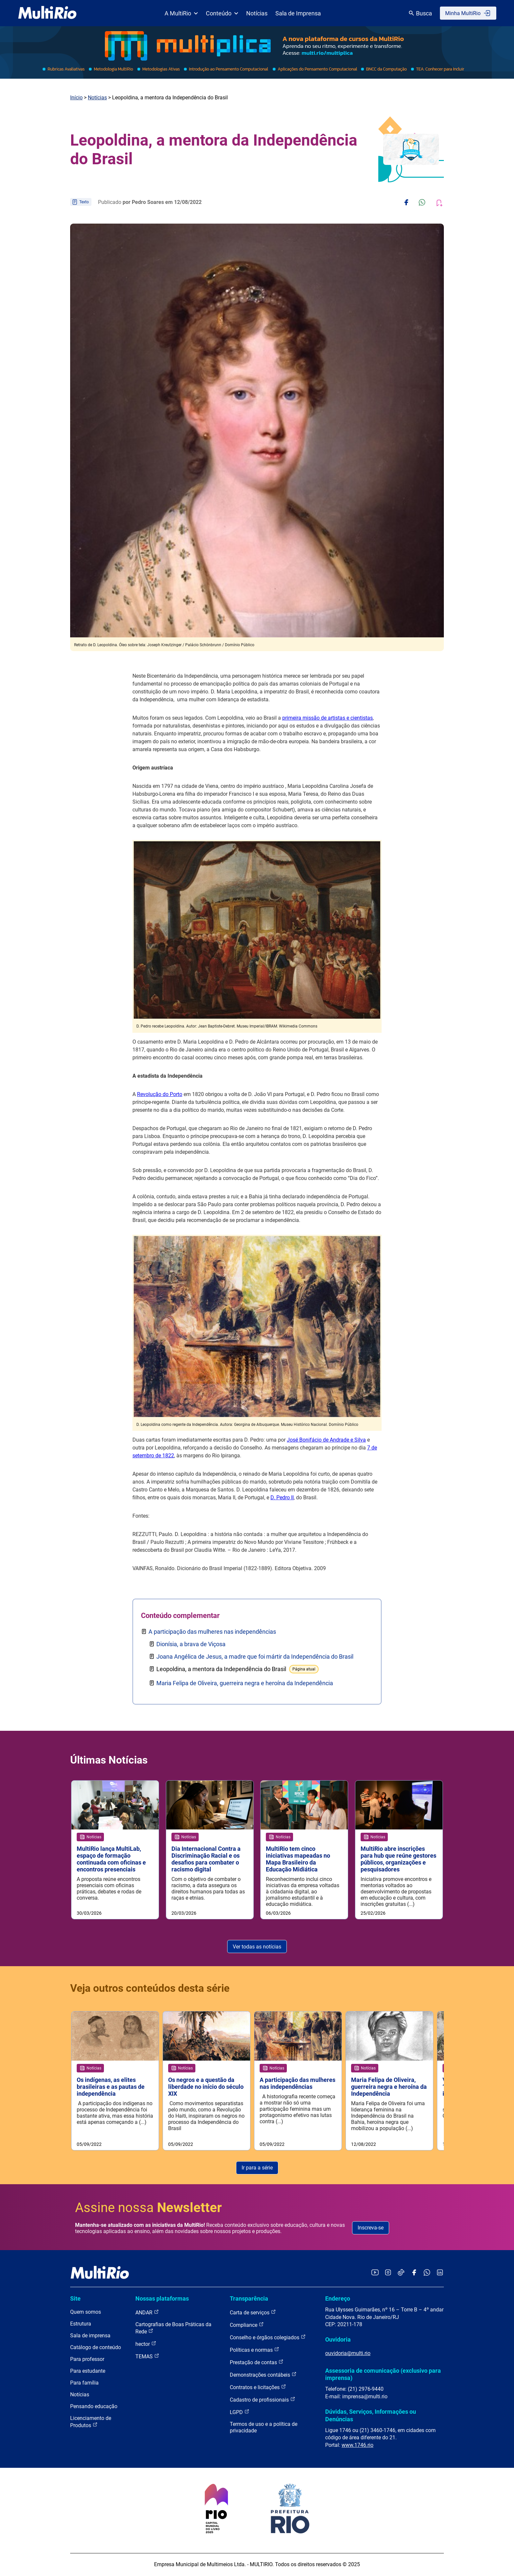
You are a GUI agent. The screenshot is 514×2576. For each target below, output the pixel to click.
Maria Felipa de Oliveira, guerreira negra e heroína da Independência (244, 1683)
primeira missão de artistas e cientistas (327, 718)
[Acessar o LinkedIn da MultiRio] (440, 2273)
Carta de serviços (253, 2312)
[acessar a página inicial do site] (47, 13)
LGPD (239, 2412)
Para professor (87, 2359)
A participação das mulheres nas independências (212, 1631)
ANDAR (147, 2312)
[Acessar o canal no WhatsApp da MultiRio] (427, 2273)
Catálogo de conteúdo (95, 2348)
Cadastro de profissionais (262, 2399)
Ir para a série (257, 2168)
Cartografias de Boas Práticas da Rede (173, 2328)
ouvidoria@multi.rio (347, 2353)
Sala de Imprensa (298, 13)
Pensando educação (93, 2407)
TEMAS (147, 2356)
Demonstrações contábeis (263, 2374)
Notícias (256, 13)
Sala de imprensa (90, 2336)
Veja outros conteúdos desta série (149, 1988)
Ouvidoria (338, 2340)
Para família (84, 2383)
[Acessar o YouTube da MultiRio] (375, 2273)
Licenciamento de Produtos (90, 2422)
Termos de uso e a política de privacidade (263, 2427)
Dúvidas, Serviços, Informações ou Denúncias (370, 2416)
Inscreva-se (371, 2228)
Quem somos (85, 2312)
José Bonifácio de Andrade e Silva (326, 1440)
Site (75, 2298)
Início (76, 97)
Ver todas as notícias (257, 1947)
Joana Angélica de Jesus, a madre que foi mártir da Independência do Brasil (254, 1656)
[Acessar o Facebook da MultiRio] (414, 2273)
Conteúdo (222, 13)
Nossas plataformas (162, 2298)
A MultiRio (181, 13)
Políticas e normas (254, 2349)
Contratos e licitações (258, 2387)
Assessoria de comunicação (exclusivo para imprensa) (383, 2374)
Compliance (247, 2325)
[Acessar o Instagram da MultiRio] (388, 2273)
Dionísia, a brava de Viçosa (191, 1644)
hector (145, 2344)
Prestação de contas (257, 2362)
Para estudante (87, 2371)
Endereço (337, 2298)
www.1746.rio (357, 2445)
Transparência (249, 2298)
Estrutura (80, 2324)
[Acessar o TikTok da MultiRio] (401, 2273)
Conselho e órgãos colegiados (268, 2337)
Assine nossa (148, 2208)
